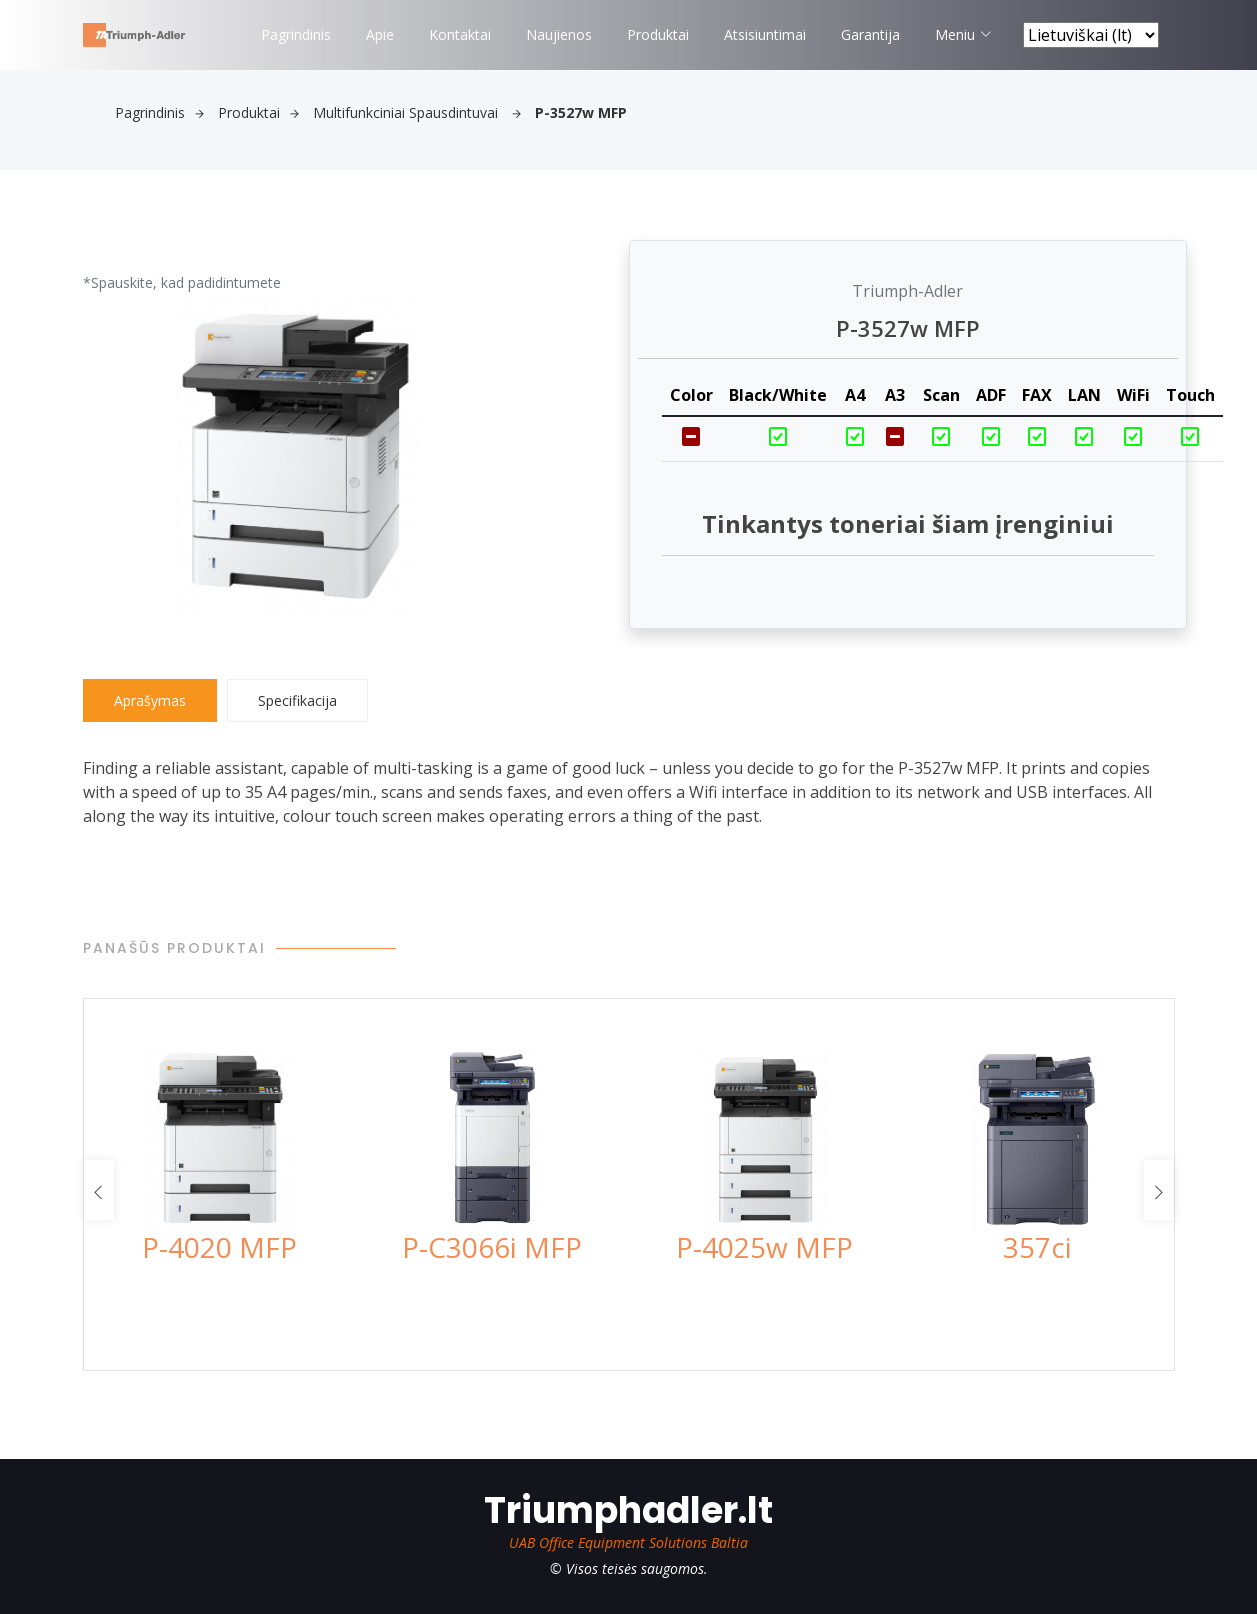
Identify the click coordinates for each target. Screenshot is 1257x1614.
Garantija (870, 34)
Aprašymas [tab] (150, 700)
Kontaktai (460, 34)
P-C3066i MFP (492, 1247)
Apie (380, 34)
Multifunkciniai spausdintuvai (417, 112)
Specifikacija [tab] (297, 700)
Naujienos (559, 34)
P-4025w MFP (764, 1247)
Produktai (658, 34)
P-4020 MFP (219, 1247)
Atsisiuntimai (765, 34)
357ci (1037, 1247)
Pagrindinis (296, 34)
